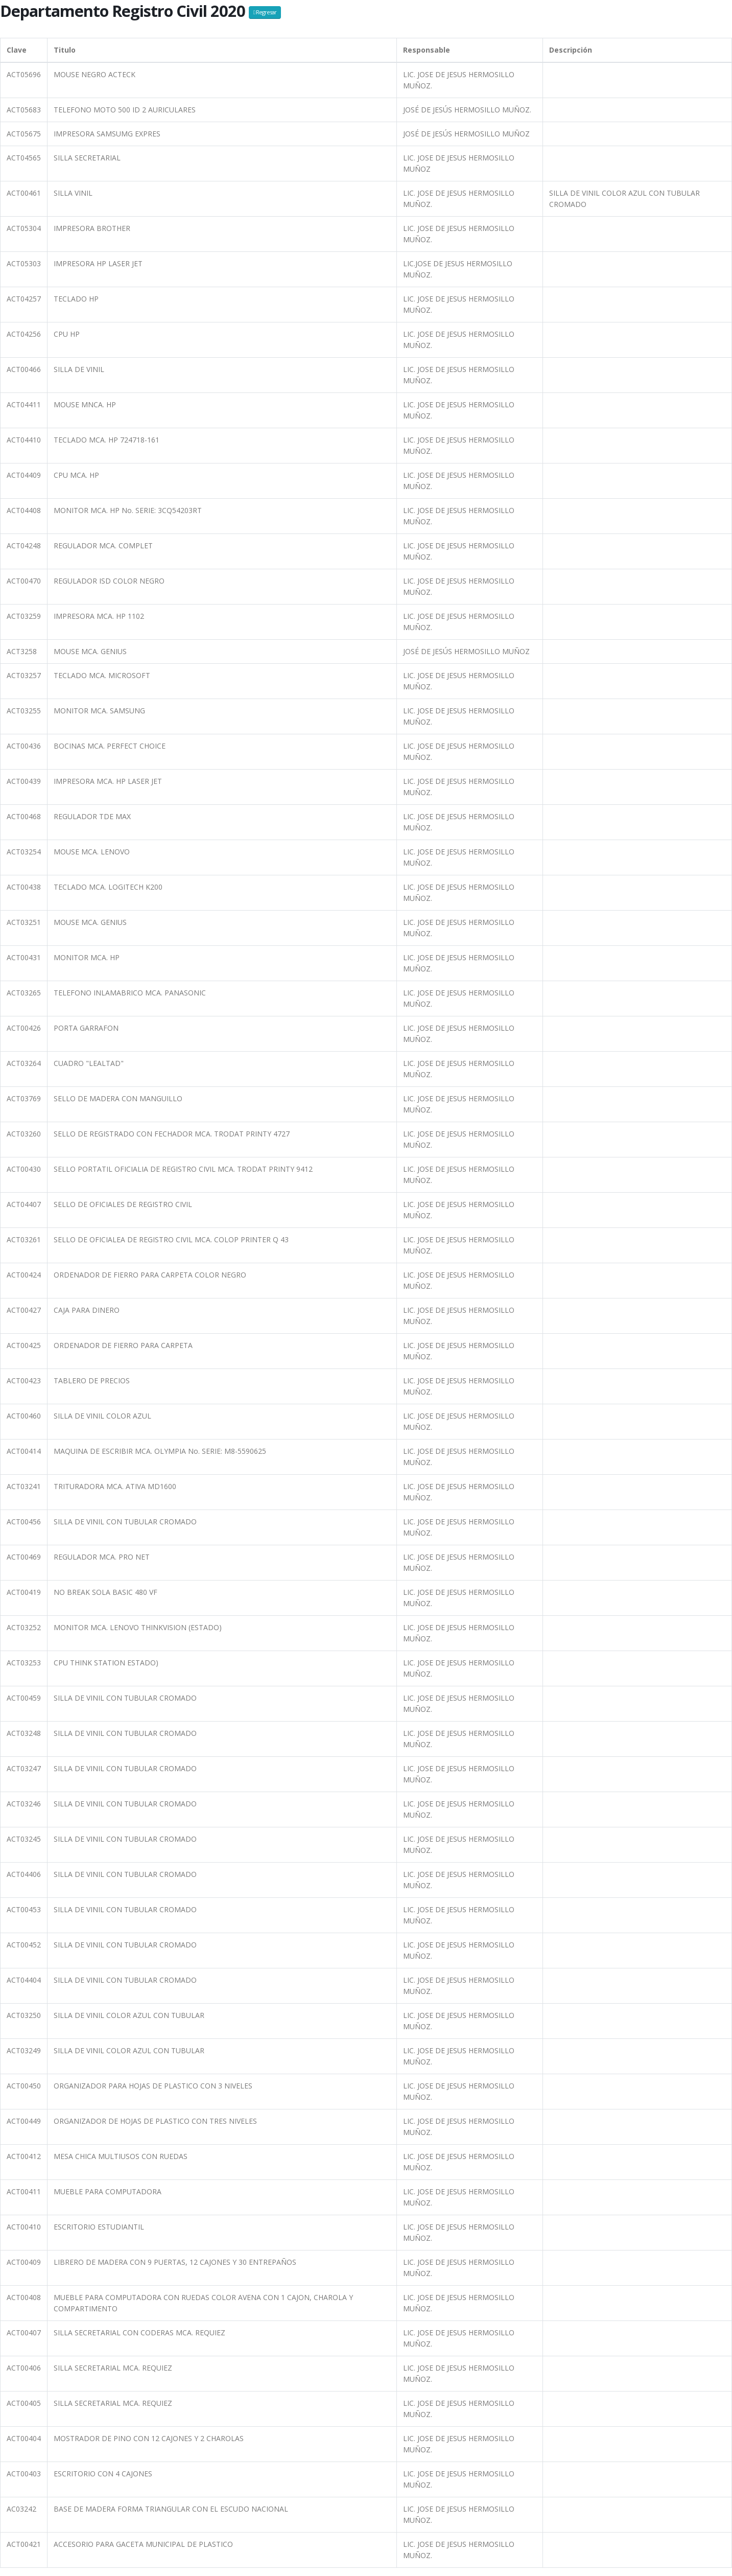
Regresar (264, 12)
